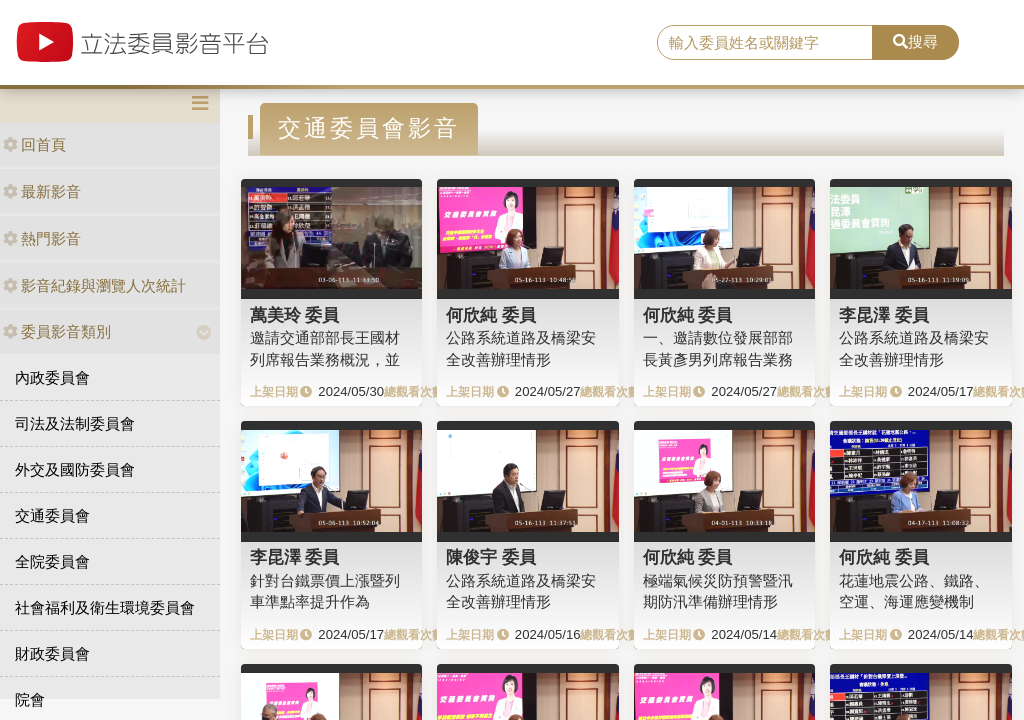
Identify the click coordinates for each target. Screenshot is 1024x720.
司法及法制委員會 (75, 423)
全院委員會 (52, 561)
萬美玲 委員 (295, 315)
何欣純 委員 (491, 315)
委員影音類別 (57, 331)
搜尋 (915, 41)
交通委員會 (52, 515)
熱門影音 (42, 238)
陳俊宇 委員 (491, 557)
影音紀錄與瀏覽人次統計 (94, 285)
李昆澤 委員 (884, 315)
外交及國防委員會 (75, 469)
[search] (765, 43)
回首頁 (34, 144)
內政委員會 (52, 377)
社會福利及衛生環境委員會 (105, 607)
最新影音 (42, 191)
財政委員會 (52, 653)
